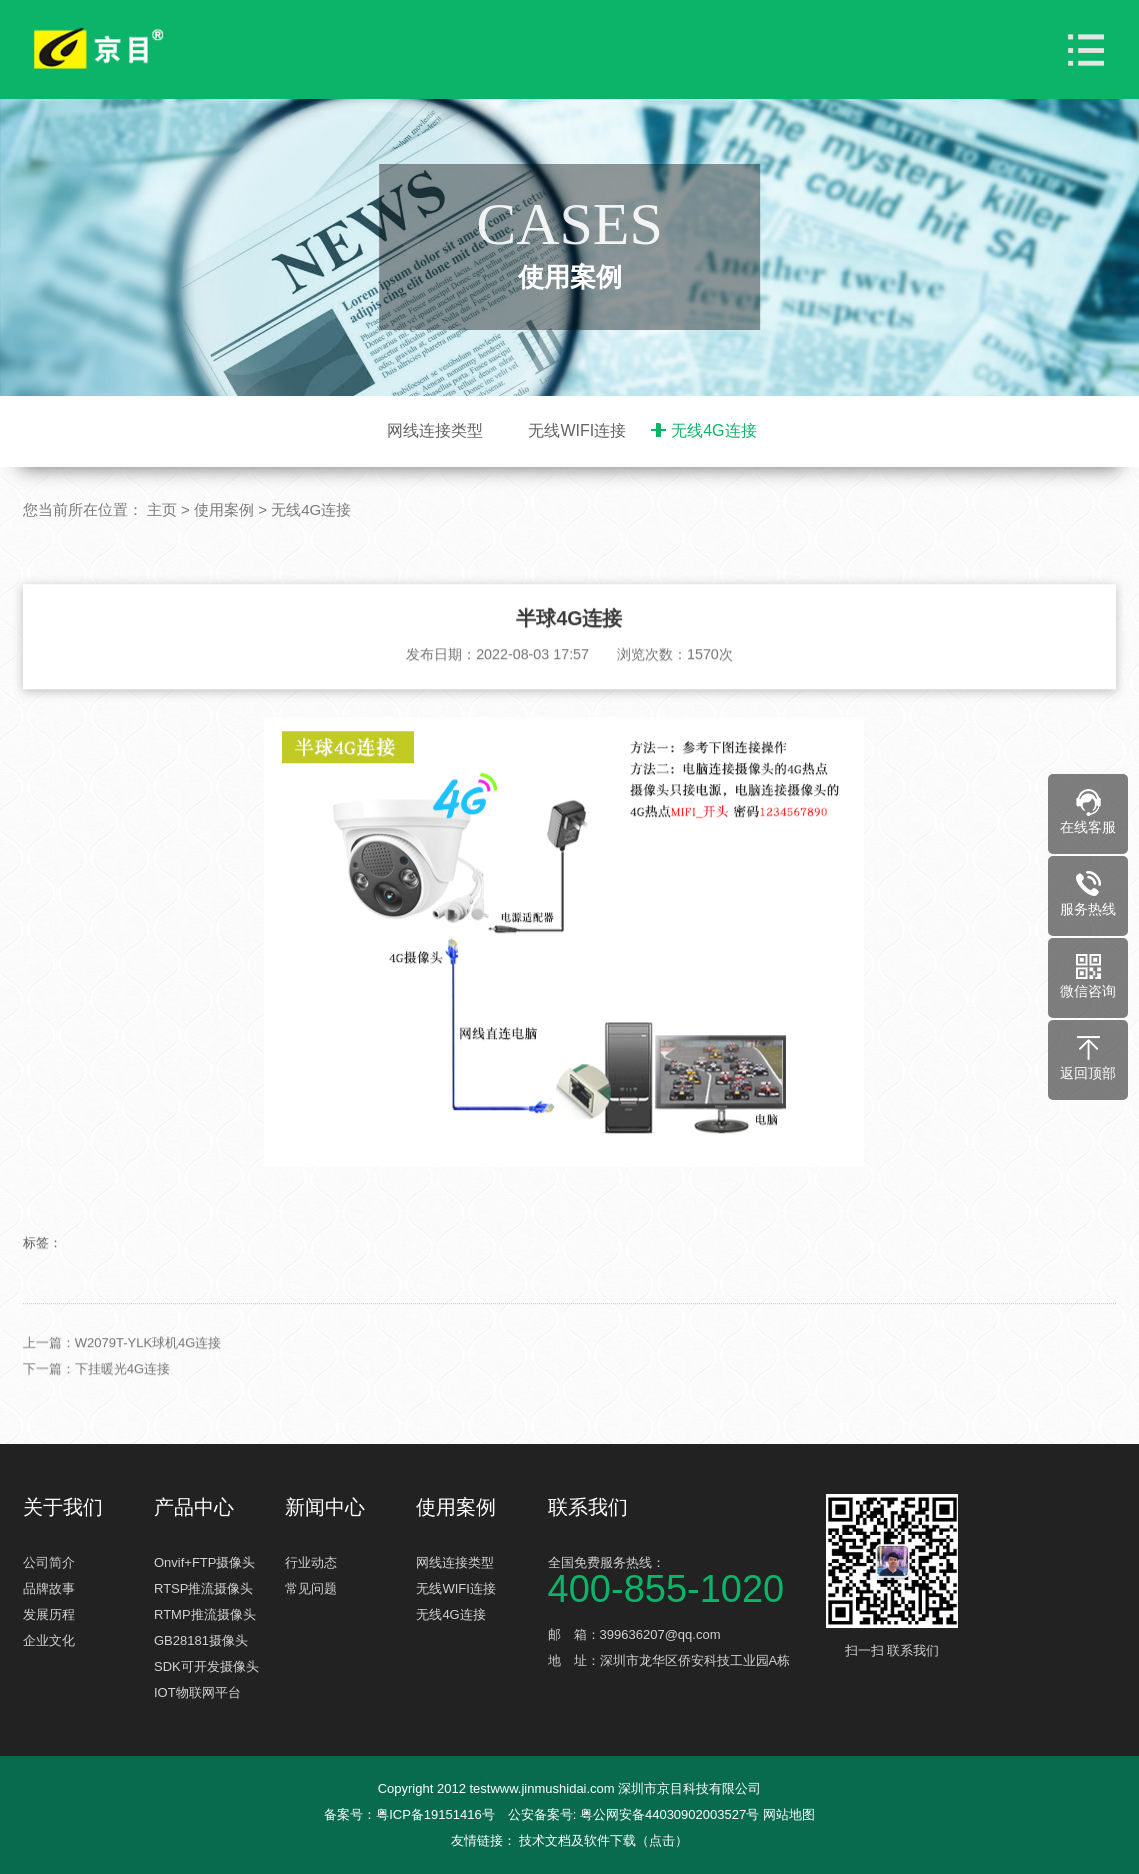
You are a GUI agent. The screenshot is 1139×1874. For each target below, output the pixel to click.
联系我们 (588, 1507)
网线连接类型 (435, 430)
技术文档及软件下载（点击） (603, 1840)
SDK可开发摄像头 (206, 1666)
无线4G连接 (713, 430)
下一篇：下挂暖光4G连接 (96, 1393)
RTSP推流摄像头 (203, 1588)
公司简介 (49, 1562)
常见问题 (311, 1588)
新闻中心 (325, 1507)
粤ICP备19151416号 (435, 1814)
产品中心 (194, 1507)
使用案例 (224, 509)
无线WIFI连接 (577, 430)
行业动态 (311, 1562)
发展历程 (49, 1614)
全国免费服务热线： (684, 1578)
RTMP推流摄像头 (205, 1614)
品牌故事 (49, 1588)
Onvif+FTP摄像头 (205, 1562)
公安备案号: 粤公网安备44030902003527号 (633, 1814)
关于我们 (63, 1507)
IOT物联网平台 (197, 1692)
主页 (162, 509)
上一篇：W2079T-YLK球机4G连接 (122, 1367)
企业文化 (49, 1640)
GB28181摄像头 (201, 1640)
